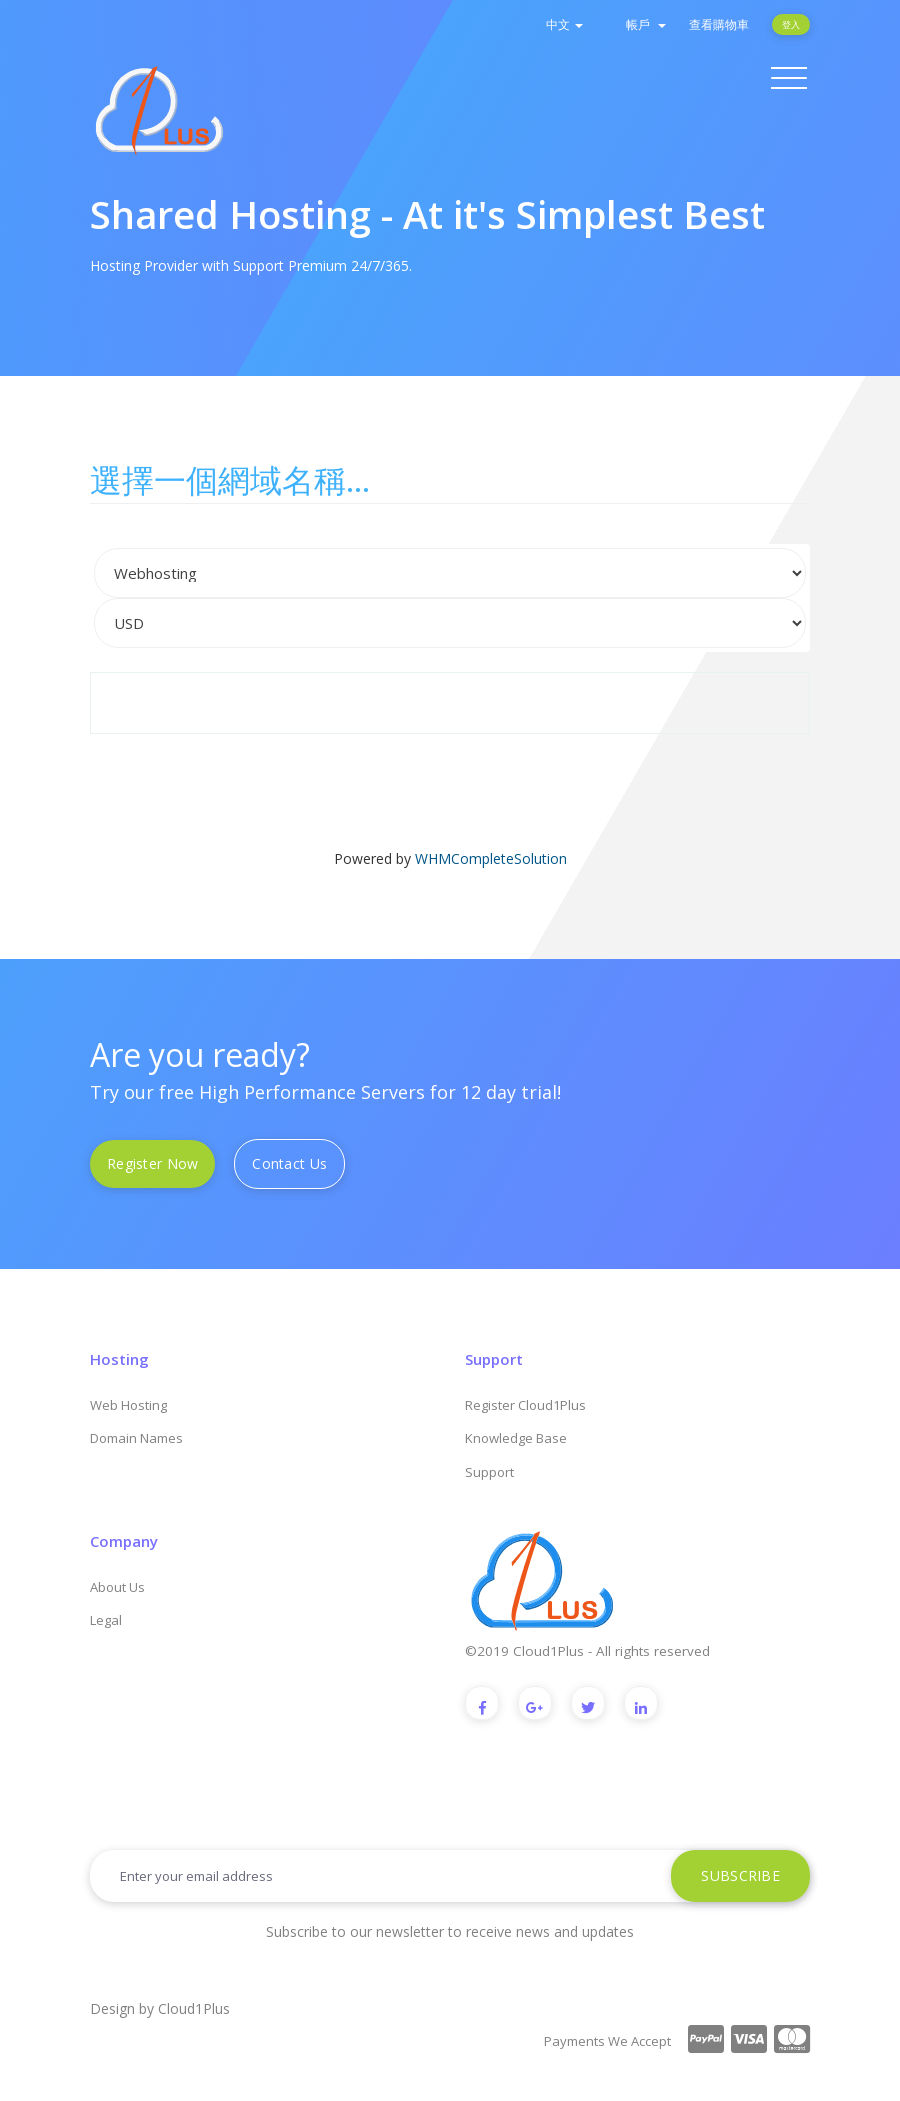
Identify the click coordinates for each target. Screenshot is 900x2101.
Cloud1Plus (194, 2008)
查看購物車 (719, 24)
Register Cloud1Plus (525, 1405)
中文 (564, 24)
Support (489, 1472)
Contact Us (289, 1163)
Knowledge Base (516, 1438)
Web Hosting (128, 1405)
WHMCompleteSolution (491, 858)
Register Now (152, 1163)
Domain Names (136, 1438)
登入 (791, 24)
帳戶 (646, 24)
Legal (106, 1620)
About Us (117, 1587)
